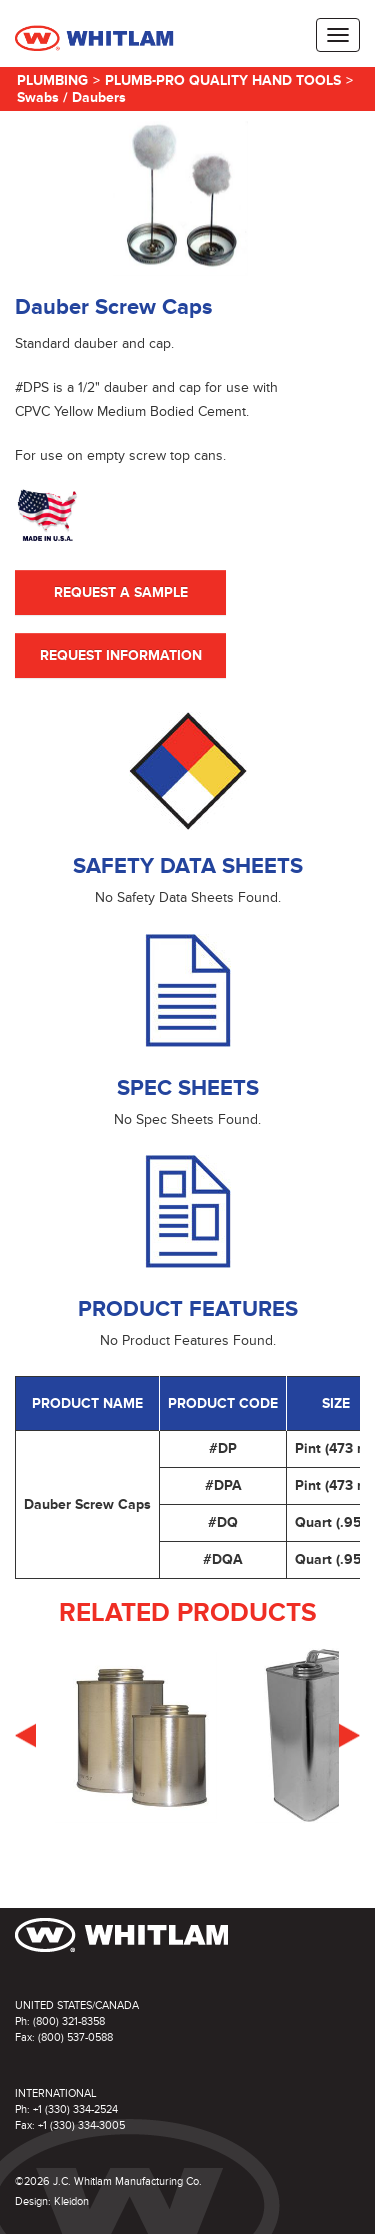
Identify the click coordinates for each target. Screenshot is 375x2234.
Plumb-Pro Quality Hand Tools (223, 80)
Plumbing (52, 80)
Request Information (121, 655)
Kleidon (71, 2201)
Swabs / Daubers (71, 97)
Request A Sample (121, 592)
